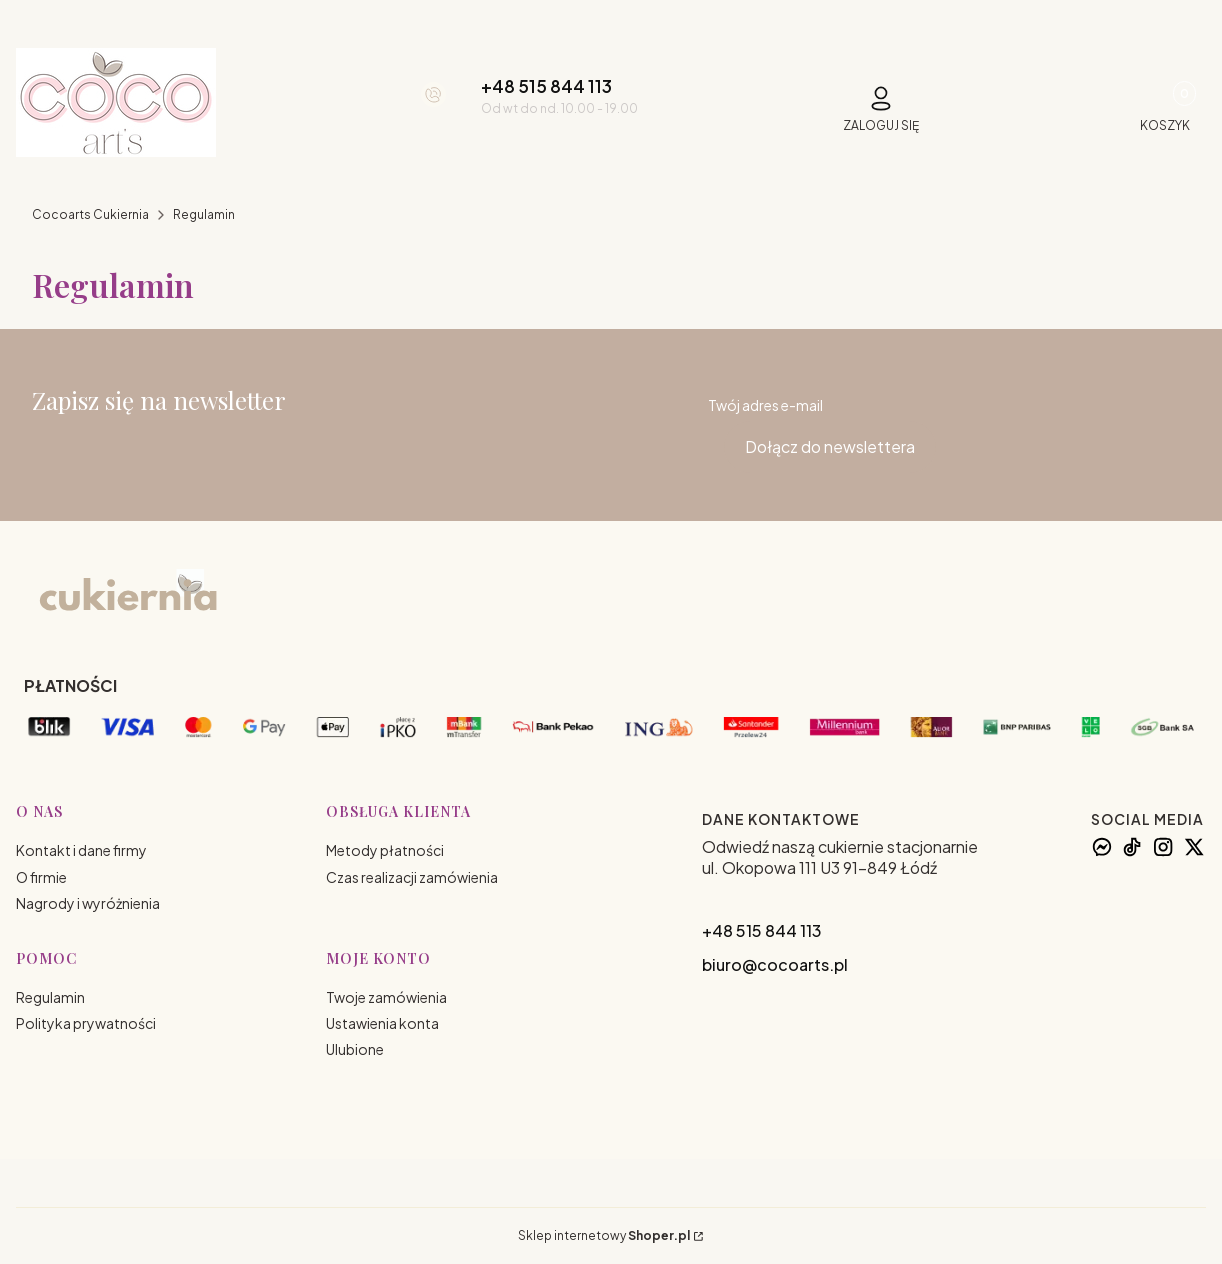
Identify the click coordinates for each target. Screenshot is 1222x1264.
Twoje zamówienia (386, 997)
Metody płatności (385, 850)
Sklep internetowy (604, 1235)
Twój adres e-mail (765, 405)
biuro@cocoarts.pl (775, 964)
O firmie (41, 877)
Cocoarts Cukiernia (90, 214)
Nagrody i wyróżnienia (88, 903)
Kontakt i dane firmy (81, 850)
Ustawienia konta (382, 1023)
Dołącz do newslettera (830, 446)
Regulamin (50, 997)
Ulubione (355, 1049)
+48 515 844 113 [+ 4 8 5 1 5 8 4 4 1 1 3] (546, 86)
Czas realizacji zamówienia (412, 877)
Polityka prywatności (86, 1023)
